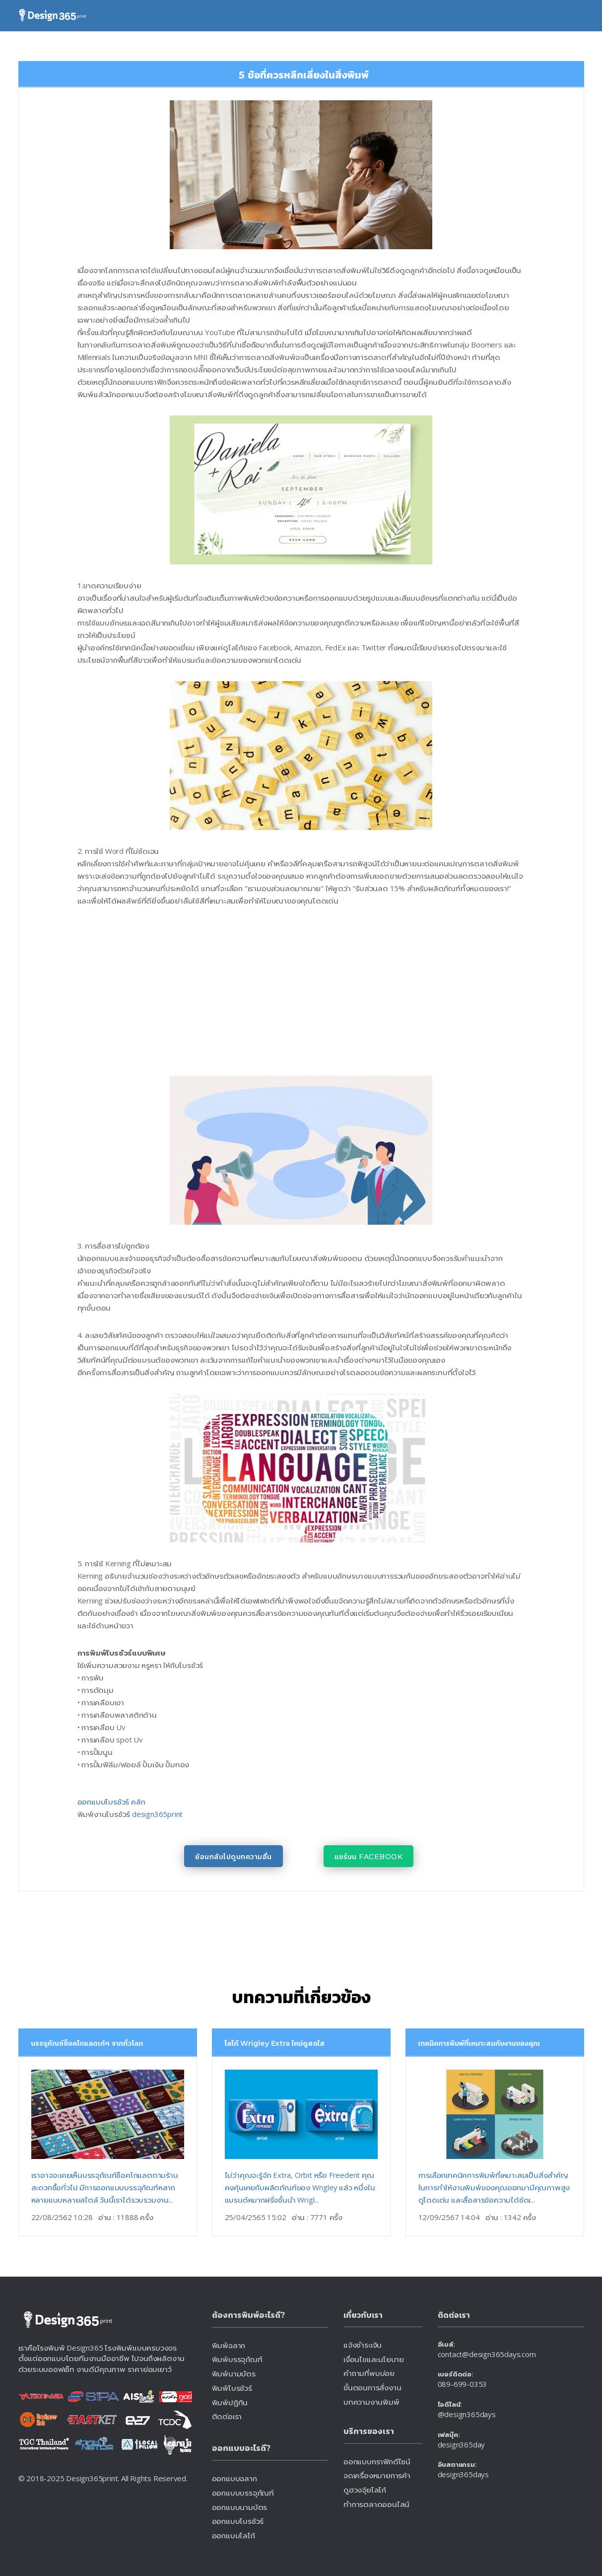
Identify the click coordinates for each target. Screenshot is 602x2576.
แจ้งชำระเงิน (362, 2345)
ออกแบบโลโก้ (233, 2535)
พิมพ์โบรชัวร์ (232, 2388)
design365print (157, 1814)
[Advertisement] (208, 991)
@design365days (467, 2415)
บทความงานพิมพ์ (371, 2402)
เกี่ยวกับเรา (363, 2315)
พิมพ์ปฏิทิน (230, 2402)
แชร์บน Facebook (368, 1856)
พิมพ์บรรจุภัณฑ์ (237, 2359)
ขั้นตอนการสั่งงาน (372, 2388)
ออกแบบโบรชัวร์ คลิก (111, 1802)
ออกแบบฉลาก (234, 2478)
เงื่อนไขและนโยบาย (373, 2359)
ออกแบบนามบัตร (240, 2507)
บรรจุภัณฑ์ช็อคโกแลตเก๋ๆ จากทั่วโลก (87, 2043)
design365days (463, 2475)
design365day (461, 2444)
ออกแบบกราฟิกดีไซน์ (376, 2461)
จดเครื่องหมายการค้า (376, 2476)
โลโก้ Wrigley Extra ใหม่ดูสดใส (274, 2043)
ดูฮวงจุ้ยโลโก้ (364, 2490)
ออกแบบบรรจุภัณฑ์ (243, 2493)
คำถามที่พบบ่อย (369, 2373)
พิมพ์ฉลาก (229, 2345)
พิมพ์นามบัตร (234, 2373)
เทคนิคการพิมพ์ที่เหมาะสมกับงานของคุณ (479, 2043)
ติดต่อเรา (227, 2416)
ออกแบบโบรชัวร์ (238, 2521)
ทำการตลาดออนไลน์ (376, 2504)
